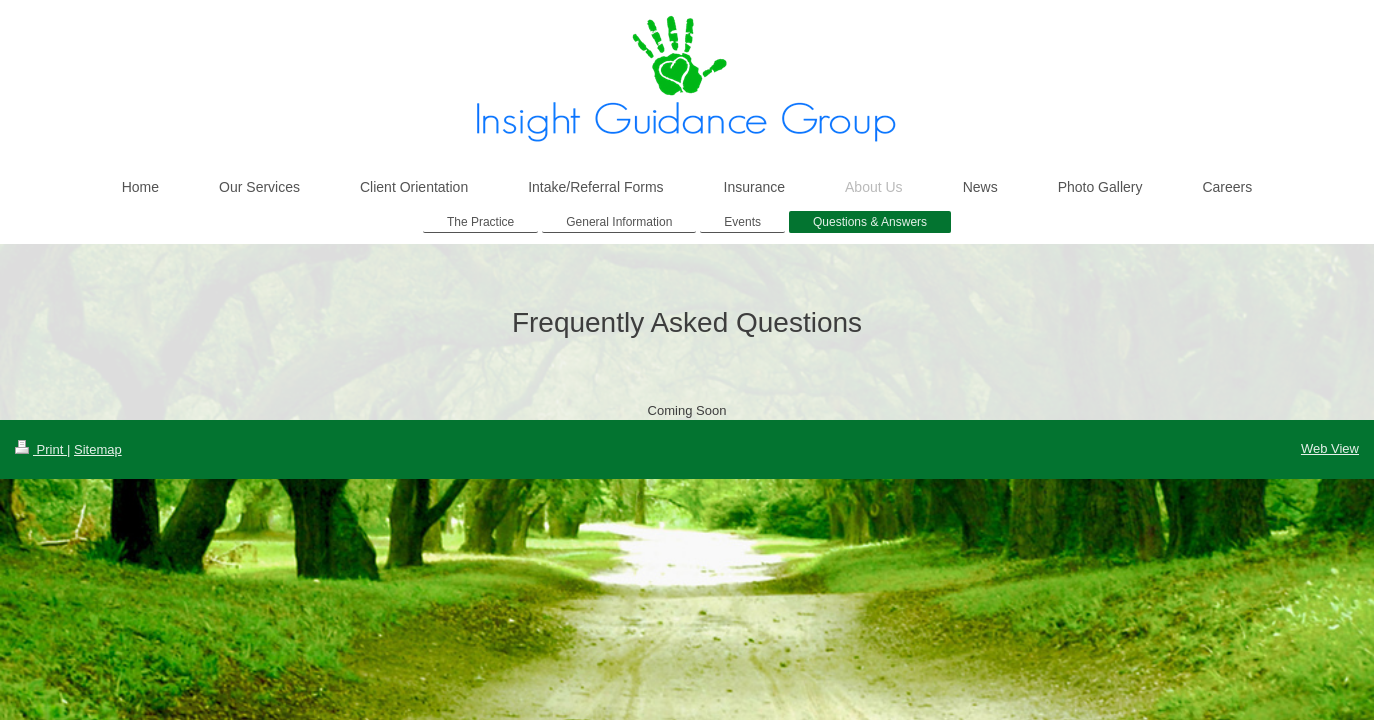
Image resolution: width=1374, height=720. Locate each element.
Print (41, 449)
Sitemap (98, 449)
